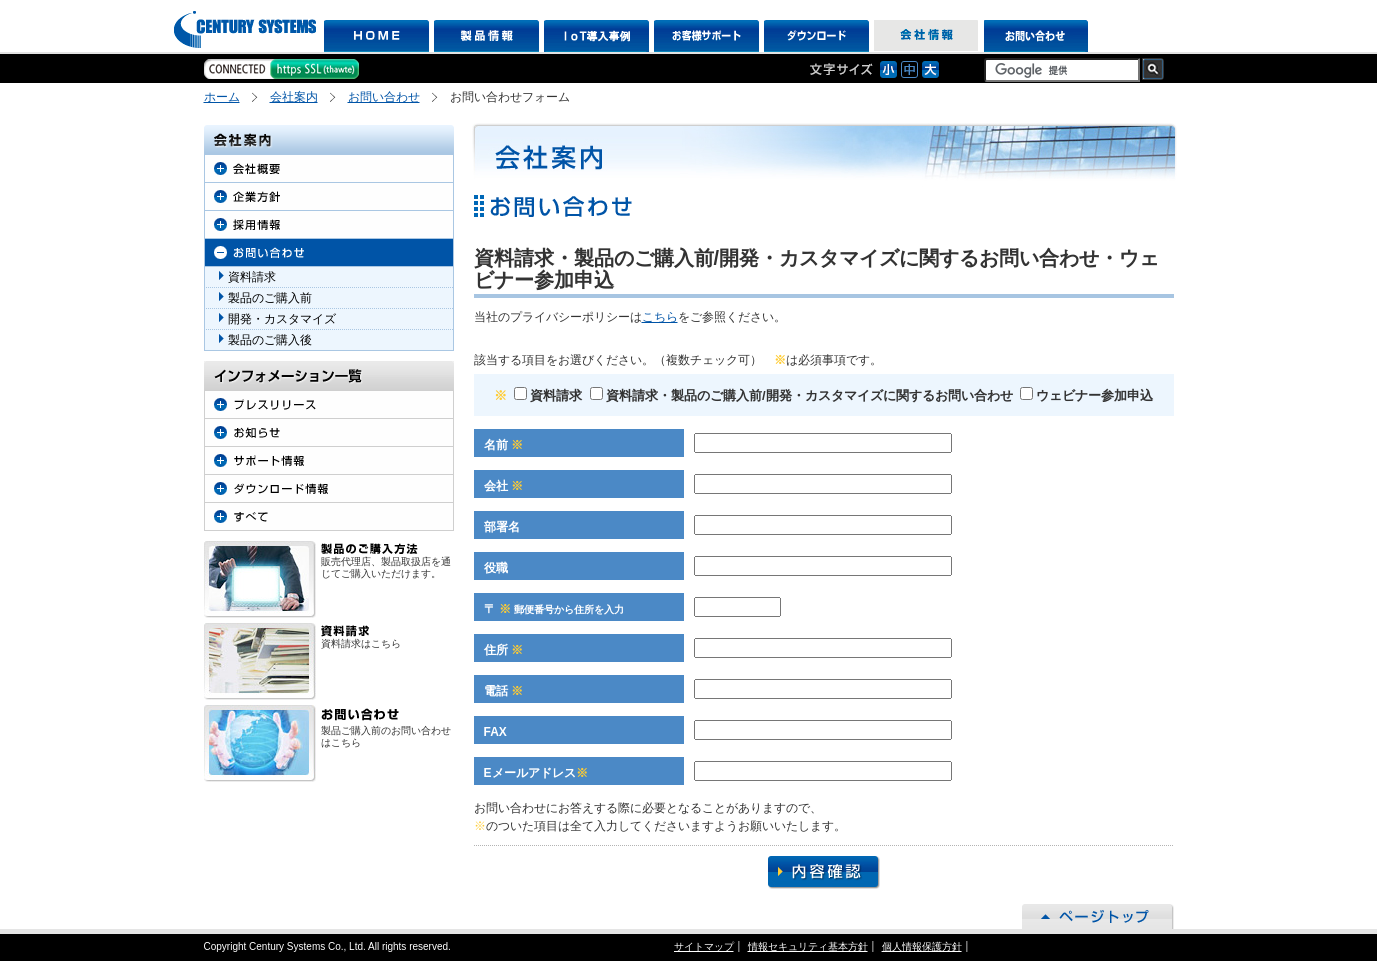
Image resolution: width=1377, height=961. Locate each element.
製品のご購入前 (270, 298)
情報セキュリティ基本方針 (808, 946)
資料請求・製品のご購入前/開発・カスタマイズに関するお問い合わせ (801, 395)
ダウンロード (816, 36)
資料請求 (548, 395)
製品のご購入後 (270, 340)
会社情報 (926, 36)
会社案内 (294, 97)
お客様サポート (706, 36)
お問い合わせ (1036, 36)
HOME (376, 36)
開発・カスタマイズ (282, 319)
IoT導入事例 (596, 36)
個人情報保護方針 (922, 946)
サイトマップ (704, 946)
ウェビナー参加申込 (1086, 395)
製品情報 (486, 36)
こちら (660, 317)
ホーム (222, 97)
